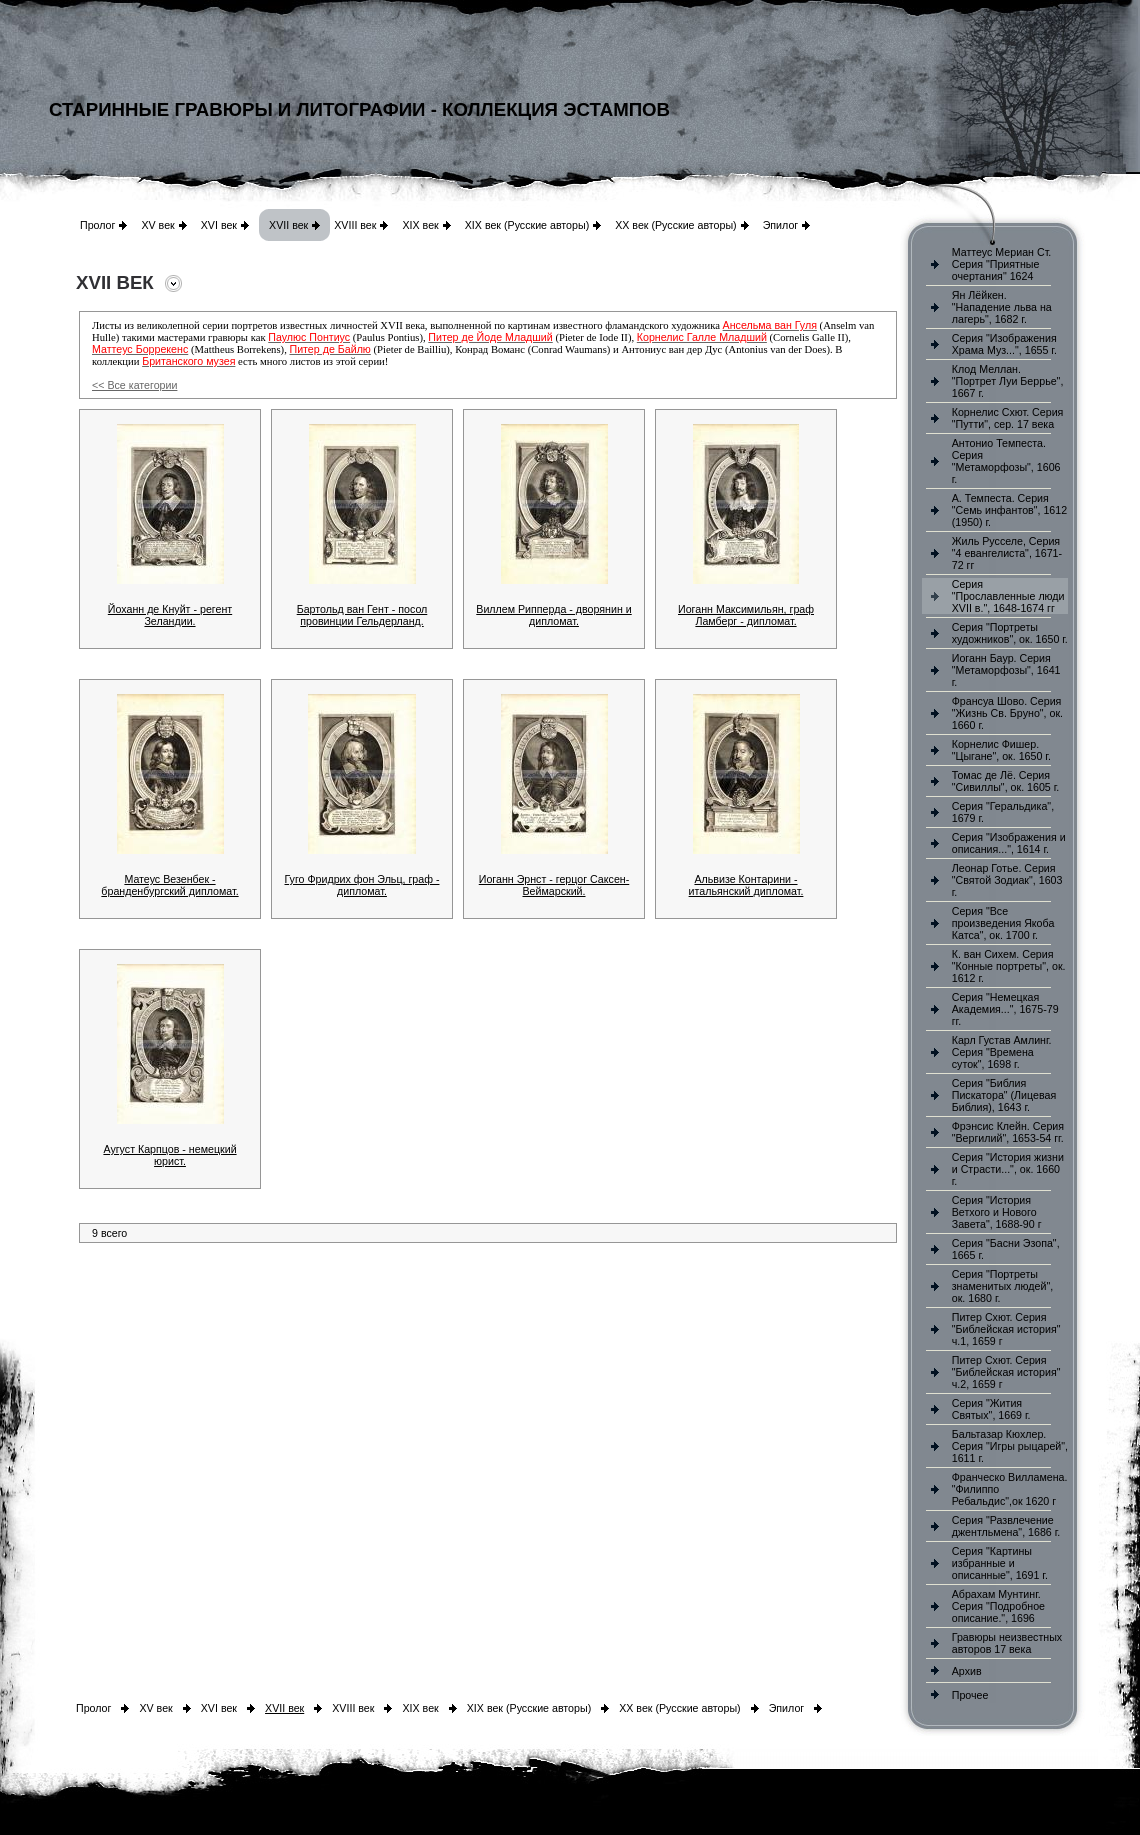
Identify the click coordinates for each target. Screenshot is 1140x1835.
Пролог (97, 225)
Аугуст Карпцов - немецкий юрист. (169, 1155)
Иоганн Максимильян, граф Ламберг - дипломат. (746, 615)
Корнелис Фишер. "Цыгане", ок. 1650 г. (1001, 750)
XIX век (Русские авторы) (527, 225)
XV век (157, 225)
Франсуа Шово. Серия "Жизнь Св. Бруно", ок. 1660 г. (1007, 713)
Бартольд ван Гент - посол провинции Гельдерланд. (362, 615)
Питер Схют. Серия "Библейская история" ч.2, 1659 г (1006, 1372)
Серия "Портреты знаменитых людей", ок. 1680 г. (1002, 1286)
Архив (967, 1671)
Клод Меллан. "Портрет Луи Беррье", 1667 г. (1008, 381)
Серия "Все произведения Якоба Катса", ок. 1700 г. (1003, 923)
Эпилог (781, 225)
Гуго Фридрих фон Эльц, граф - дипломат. (362, 885)
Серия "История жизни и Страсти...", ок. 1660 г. (1008, 1169)
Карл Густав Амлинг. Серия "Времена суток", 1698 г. (1002, 1052)
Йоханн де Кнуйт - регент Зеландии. (170, 615)
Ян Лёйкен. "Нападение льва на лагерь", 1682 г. (1002, 307)
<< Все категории (134, 385)
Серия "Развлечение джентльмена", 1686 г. (1006, 1526)
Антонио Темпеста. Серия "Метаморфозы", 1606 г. (1006, 461)
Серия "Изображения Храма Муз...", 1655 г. (1004, 344)
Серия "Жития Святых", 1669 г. (991, 1409)
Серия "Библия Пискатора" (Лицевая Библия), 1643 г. (1004, 1095)
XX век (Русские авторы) (675, 225)
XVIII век (355, 225)
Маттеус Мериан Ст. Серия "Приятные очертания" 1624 (1002, 264)
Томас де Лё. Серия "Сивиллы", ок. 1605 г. (1006, 781)
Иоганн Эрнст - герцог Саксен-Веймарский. (554, 885)
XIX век (420, 225)
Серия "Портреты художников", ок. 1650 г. (1010, 633)
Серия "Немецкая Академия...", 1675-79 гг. (1005, 1009)
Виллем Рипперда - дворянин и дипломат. (553, 615)
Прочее (970, 1695)
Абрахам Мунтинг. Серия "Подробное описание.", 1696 (998, 1606)
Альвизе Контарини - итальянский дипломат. (746, 885)
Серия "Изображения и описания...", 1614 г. (1009, 843)
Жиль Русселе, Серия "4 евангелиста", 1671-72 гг (1007, 553)
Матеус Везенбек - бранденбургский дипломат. (169, 885)
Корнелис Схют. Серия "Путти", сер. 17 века (1008, 418)
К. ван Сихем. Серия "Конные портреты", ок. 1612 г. (1009, 966)
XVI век (219, 225)
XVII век (288, 225)
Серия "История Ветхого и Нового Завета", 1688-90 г (997, 1212)
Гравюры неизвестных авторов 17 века (1007, 1643)
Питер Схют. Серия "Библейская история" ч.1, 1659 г (1006, 1329)
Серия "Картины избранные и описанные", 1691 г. (1000, 1563)
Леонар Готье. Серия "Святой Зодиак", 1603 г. (1007, 880)
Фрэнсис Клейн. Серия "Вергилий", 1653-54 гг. (1008, 1132)
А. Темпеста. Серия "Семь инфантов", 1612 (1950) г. (1009, 510)
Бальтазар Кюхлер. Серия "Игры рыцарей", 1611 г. (1010, 1446)
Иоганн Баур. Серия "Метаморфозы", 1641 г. (1006, 670)
